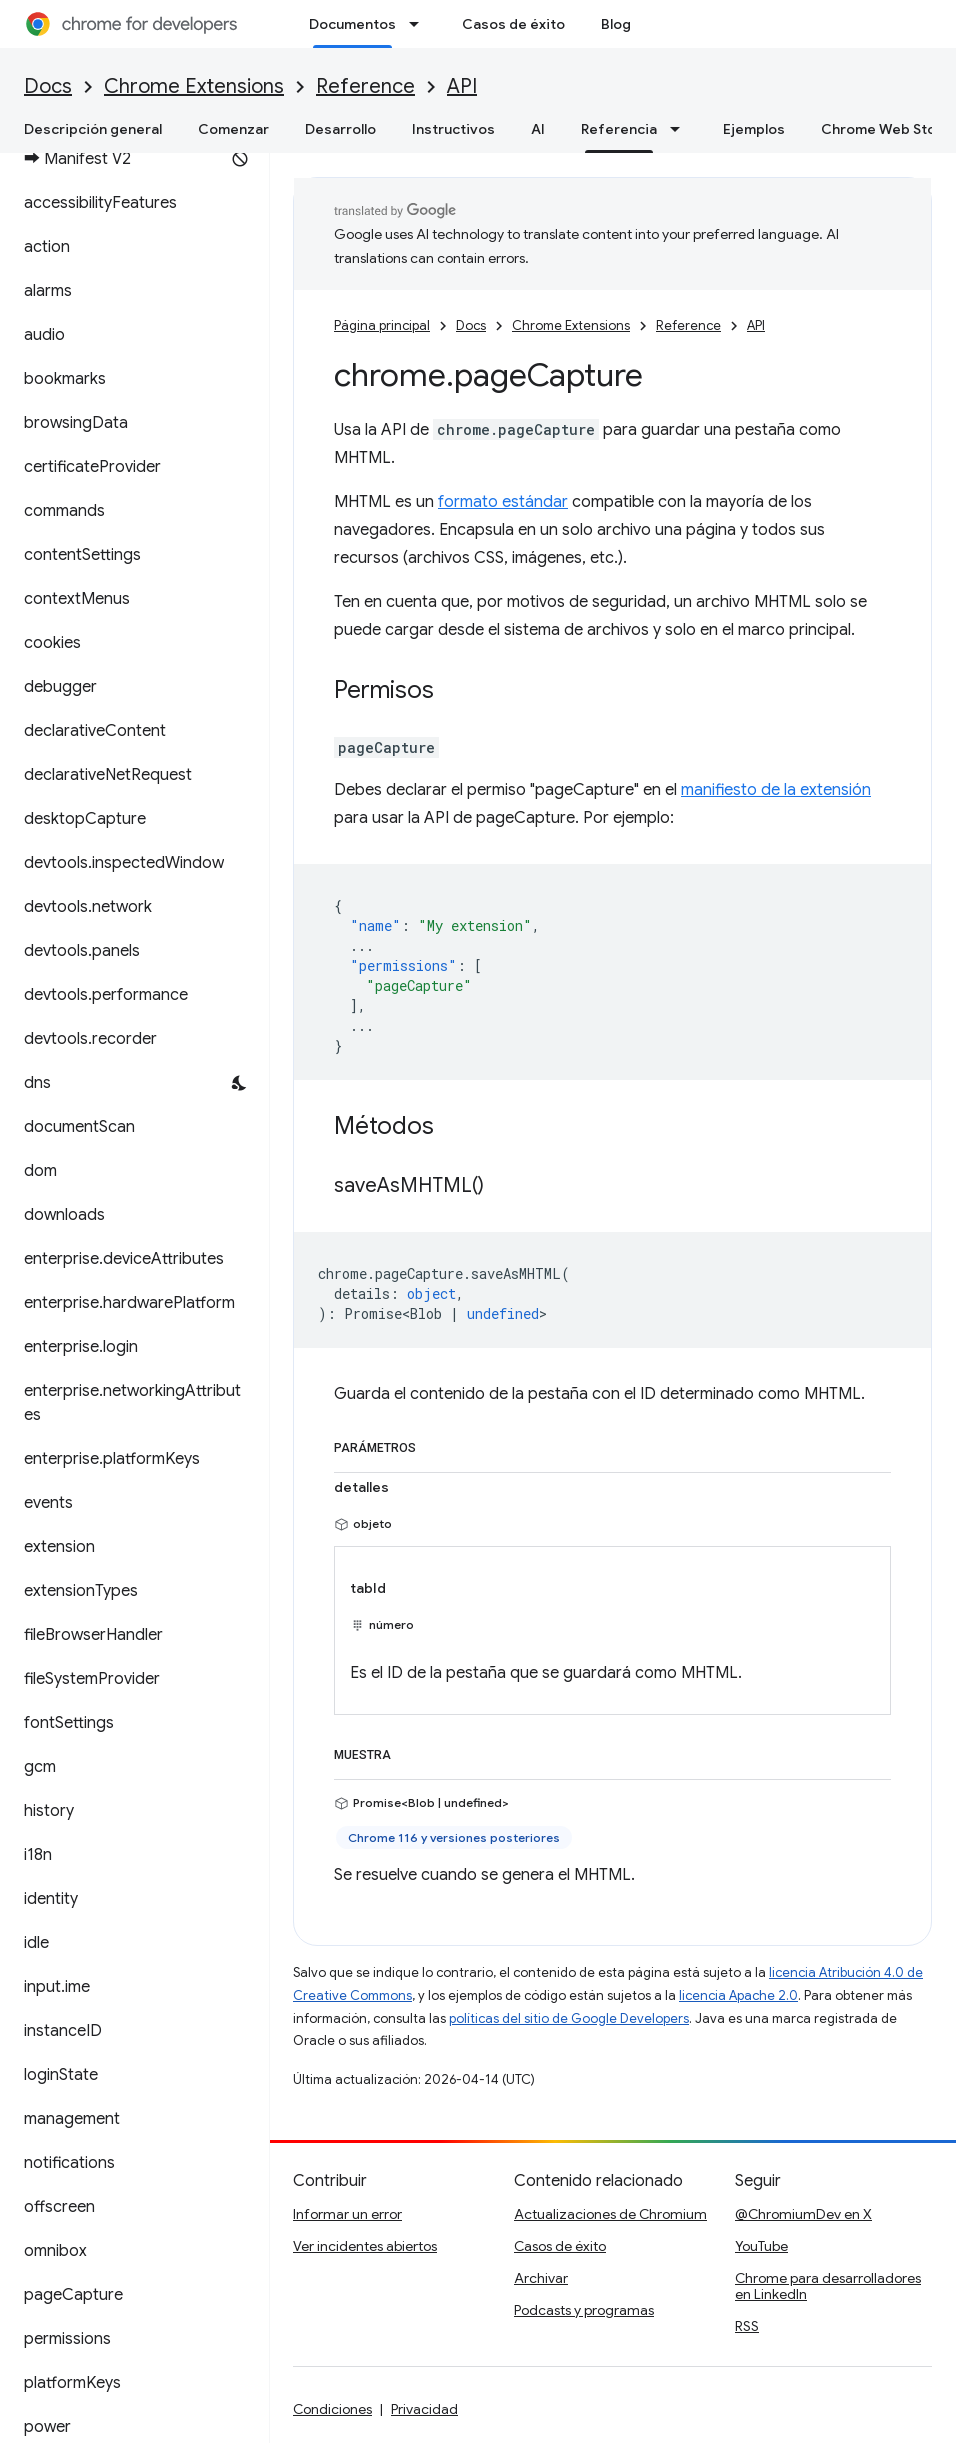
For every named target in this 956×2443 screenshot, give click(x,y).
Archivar (541, 2278)
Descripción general (93, 129)
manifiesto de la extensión (776, 790)
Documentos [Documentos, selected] (352, 24)
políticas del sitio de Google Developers (569, 2018)
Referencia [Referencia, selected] (619, 129)
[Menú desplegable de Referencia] (681, 129)
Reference (365, 86)
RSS (747, 2326)
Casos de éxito (513, 24)
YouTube (761, 2246)
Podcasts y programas (584, 2310)
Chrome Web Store (886, 129)
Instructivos (453, 129)
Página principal (382, 325)
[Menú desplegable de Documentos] (420, 24)
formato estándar (503, 502)
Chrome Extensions (194, 86)
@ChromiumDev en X (803, 2214)
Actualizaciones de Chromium (610, 2214)
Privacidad (424, 2409)
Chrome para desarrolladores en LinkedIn (828, 2286)
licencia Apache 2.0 (738, 1995)
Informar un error (347, 2214)
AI (538, 129)
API (462, 86)
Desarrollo (340, 129)
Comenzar (233, 129)
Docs (48, 86)
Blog (616, 24)
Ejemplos (754, 129)
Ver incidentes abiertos (365, 2246)
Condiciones (332, 2409)
